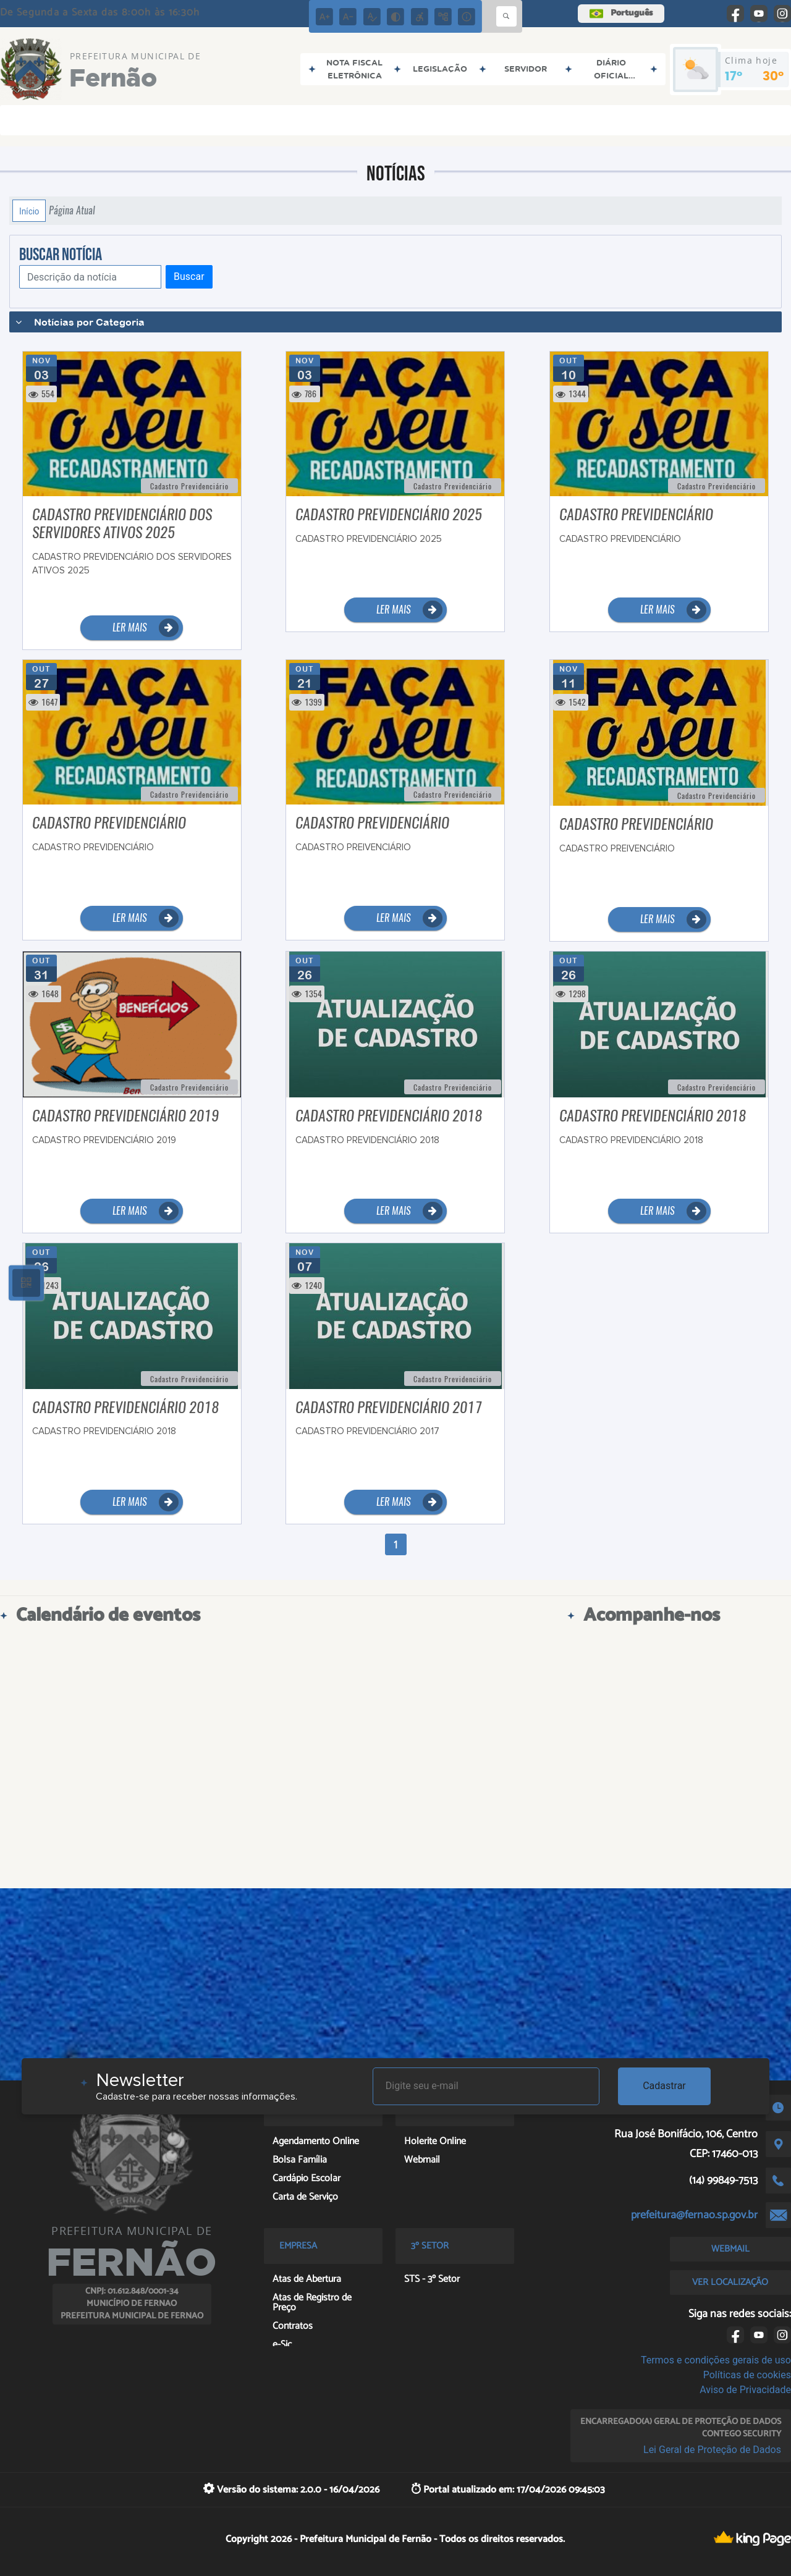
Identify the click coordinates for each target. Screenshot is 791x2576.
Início (29, 211)
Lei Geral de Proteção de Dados (712, 2450)
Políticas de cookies (747, 2375)
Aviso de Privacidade (745, 2390)
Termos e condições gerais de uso (716, 2360)
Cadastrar (664, 2086)
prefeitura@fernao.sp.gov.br (694, 2215)
